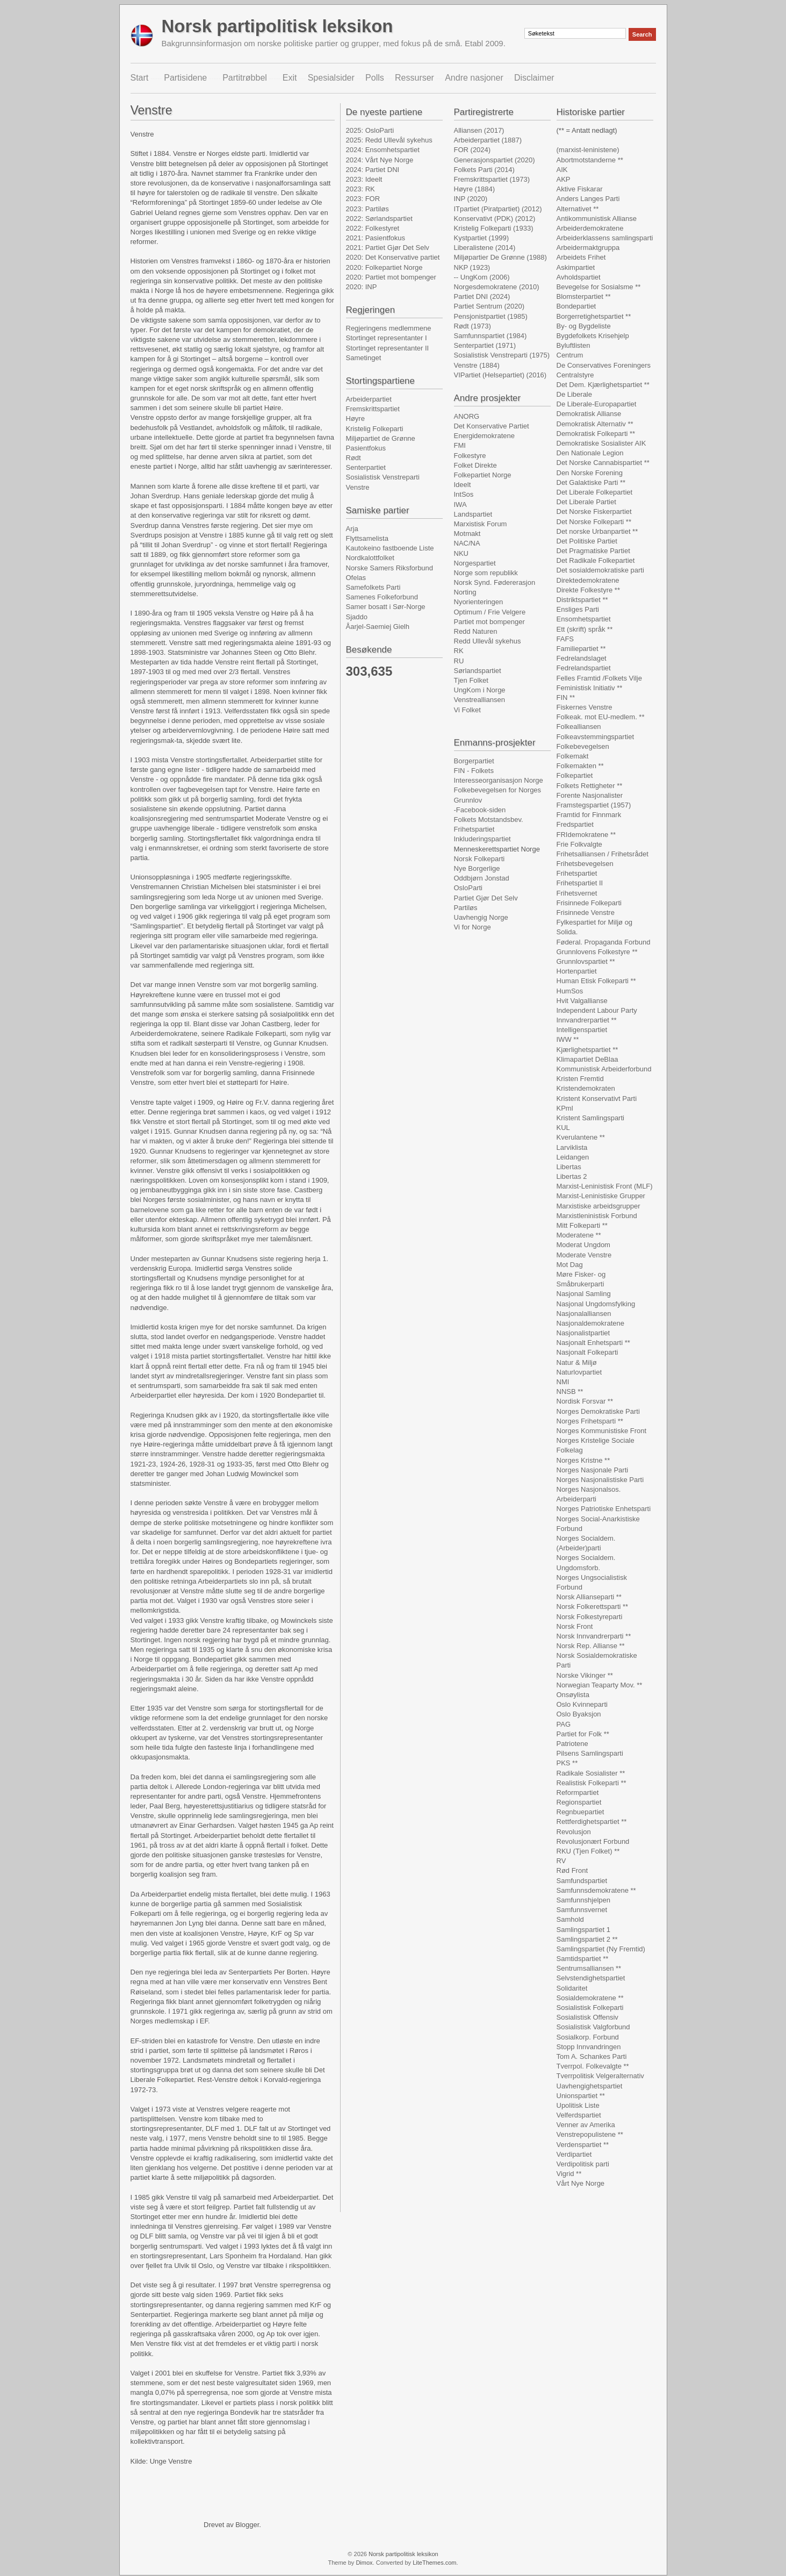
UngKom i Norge (480, 690)
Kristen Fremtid (580, 1079)
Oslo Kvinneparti (582, 1704)
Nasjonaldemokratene (590, 1323)
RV (561, 1861)
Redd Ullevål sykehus (487, 641)
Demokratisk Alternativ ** (595, 424)
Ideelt (462, 485)
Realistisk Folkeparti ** (591, 1783)
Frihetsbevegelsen (585, 864)
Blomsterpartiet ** (584, 296)
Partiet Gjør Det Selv (486, 898)
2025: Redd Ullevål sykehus (389, 140)
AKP (564, 179)
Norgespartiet (475, 563)
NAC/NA (467, 543)
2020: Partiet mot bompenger (391, 277)
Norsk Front (575, 1626)
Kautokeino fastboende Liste (390, 548)
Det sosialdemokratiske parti (600, 570)
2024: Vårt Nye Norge (380, 160)
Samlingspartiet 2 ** (587, 1939)
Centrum (570, 355)
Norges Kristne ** (583, 1460)
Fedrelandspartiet (584, 668)
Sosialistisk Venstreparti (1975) (502, 355)
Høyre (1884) (474, 189)
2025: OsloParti (370, 130)
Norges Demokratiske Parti (598, 1411)
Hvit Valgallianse (582, 1001)
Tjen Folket (471, 680)
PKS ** (567, 1763)
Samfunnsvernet (582, 1910)
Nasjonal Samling (584, 1294)
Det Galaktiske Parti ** (591, 482)
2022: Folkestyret (373, 228)
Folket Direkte (475, 465)
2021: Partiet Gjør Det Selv (387, 248)
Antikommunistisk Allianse (597, 218)
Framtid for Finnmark (589, 815)
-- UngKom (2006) (482, 277)
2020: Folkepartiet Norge (384, 267)
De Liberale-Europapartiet (597, 404)
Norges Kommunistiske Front (602, 1431)
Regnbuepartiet (580, 1812)
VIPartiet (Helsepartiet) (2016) (500, 375)
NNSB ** (570, 1391)
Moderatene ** (579, 1235)
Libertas (569, 1167)
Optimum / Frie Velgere (490, 612)
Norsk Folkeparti (479, 859)
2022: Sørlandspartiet (379, 218)
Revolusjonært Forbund (593, 1841)
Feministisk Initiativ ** (590, 688)
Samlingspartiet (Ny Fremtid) (601, 1949)
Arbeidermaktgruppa (588, 248)
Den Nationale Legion (590, 453)
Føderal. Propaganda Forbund (604, 942)
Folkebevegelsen (583, 746)
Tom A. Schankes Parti (592, 2056)
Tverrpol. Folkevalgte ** (593, 2066)
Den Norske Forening (590, 473)
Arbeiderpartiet (369, 399)
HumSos (570, 991)
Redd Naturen (475, 631)
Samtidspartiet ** (583, 1959)
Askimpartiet (576, 267)
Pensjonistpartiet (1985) (491, 316)
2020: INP (361, 287)
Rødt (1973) (472, 326)
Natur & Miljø (577, 1362)
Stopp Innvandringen (589, 2047)
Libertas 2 (572, 1176)
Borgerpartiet (474, 761)
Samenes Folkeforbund (382, 597)
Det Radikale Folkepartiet (596, 560)
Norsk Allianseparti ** (589, 1597)
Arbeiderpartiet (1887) (488, 140)
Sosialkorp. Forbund (588, 2037)
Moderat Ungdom (583, 1245)
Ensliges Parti (578, 609)
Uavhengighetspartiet (590, 2086)
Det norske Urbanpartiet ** (597, 531)
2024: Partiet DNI (373, 170)
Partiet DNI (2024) (482, 296)
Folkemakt (573, 756)
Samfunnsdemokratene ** (596, 1890)
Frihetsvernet (577, 893)
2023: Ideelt (364, 179)
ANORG (467, 416)
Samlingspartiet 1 (583, 1930)
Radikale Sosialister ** (591, 1773)
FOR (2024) (472, 150)
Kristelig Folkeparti (374, 429)
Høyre (355, 418)
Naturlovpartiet (579, 1372)
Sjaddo (356, 617)
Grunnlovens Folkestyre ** (597, 952)
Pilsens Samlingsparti (590, 1753)
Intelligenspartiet (582, 1030)
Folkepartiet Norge (482, 475)
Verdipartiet (574, 2154)
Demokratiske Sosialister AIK (601, 443)
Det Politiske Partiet (587, 541)
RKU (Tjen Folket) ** (588, 1851)
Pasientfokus (366, 448)
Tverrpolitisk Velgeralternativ (600, 2076)
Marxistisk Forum (480, 524)
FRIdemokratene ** (586, 835)
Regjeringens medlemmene (388, 328)
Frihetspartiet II (580, 883)
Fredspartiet (575, 824)
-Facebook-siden (480, 810)
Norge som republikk (486, 573)
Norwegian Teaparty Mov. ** (600, 1685)
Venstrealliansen (479, 700)
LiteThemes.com (434, 2562)
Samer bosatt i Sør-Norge (386, 607)
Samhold (570, 1919)
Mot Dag (570, 1265)
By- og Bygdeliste (584, 326)
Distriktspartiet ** (582, 600)
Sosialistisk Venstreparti (383, 477)
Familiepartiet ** (581, 649)
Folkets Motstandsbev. (488, 819)
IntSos (464, 494)
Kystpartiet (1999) (481, 238)
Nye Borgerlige (477, 868)
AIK (562, 170)
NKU (461, 553)
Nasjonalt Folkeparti (587, 1352)
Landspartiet (473, 514)
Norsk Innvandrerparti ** (594, 1636)
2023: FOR (363, 199)
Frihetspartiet (474, 829)
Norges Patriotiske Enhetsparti (604, 1509)
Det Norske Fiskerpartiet (594, 511)
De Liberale (575, 394)
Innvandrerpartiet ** (587, 1020)
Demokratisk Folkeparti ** (596, 434)
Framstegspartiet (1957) (594, 805)
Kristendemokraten (586, 1088)
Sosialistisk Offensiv (587, 2017)
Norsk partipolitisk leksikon (277, 26)
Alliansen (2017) (479, 130)
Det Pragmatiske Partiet (593, 551)
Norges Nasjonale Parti (593, 1470)
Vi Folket (467, 710)
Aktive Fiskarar (580, 189)
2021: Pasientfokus (376, 238)
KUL (563, 1128)
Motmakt (467, 533)
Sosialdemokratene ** (590, 1998)
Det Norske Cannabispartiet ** (603, 463)
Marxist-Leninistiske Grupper (601, 1196)
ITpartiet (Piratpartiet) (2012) (498, 209)
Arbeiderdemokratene (590, 228)
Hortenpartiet (577, 971)
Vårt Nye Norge (581, 2183)
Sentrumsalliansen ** (589, 1968)
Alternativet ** (578, 209)
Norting (465, 592)
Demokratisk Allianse (589, 414)
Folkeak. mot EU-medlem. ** (601, 717)
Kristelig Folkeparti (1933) (493, 228)
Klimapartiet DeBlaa (587, 1059)
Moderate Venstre (584, 1255)
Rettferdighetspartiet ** (592, 1821)
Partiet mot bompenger (489, 622)
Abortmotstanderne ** (590, 160)
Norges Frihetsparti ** (590, 1421)
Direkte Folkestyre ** (588, 590)
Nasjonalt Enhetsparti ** (593, 1343)
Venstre (142, 134)
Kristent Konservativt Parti (597, 1098)
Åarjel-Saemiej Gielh (378, 626)
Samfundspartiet (582, 1881)
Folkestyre (470, 456)
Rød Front (572, 1870)
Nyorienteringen (478, 602)
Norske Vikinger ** (585, 1675)
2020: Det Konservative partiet (393, 257)
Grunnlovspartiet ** (586, 961)
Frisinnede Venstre (586, 912)
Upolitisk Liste (578, 2105)
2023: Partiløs (367, 209)
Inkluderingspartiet (482, 839)
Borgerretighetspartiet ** (594, 316)
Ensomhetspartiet (584, 619)
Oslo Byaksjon (579, 1714)
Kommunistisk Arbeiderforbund (604, 1069)
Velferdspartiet (579, 2115)
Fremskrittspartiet (373, 409)
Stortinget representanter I (386, 338)
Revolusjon (574, 1832)
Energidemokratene (484, 436)
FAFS (565, 639)
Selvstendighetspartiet (591, 1978)
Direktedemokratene (588, 580)
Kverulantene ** (581, 1137)
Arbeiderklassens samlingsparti (605, 238)
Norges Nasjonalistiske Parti (600, 1480)
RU (459, 661)
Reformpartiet (578, 1792)
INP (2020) (471, 199)
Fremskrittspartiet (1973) (492, 179)
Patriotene (572, 1744)
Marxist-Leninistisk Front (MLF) (605, 1186)
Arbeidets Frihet (581, 257)
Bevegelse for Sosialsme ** (599, 287)
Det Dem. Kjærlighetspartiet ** (603, 385)
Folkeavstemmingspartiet (595, 737)
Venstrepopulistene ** (590, 2134)
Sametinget (363, 358)
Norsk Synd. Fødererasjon (495, 582)
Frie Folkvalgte (579, 844)
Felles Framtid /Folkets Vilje (599, 678)
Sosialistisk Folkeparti (590, 2007)
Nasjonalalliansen (584, 1314)
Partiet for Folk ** (583, 1734)
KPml (565, 1108)
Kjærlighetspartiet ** (587, 1050)
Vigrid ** (569, 2174)
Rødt (353, 458)
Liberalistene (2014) (485, 248)
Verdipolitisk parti (583, 2164)
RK (459, 651)
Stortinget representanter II (387, 348)
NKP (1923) (472, 267)
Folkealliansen (579, 726)
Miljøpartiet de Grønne (380, 438)
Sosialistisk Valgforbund (593, 2027)
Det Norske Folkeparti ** (594, 522)
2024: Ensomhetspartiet (383, 150)
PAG (564, 1724)
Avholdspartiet (579, 277)
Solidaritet (572, 1988)
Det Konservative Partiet (491, 426)
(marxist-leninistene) (588, 150)
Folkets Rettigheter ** (590, 786)
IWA (460, 504)
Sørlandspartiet (477, 671)
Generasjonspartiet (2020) (494, 160)
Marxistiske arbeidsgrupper (598, 1206)
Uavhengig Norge (481, 917)
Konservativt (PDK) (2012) (495, 218)
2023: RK (360, 189)
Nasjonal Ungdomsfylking (596, 1304)
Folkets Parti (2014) (484, 170)
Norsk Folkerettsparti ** (593, 1606)
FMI (460, 445)
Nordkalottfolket (370, 558)
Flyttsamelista (367, 538)
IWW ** (568, 1039)
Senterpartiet (366, 467)
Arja (352, 529)
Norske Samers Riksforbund (390, 568)
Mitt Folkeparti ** (582, 1225)
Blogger (247, 2525)
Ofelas (356, 578)
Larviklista (572, 1147)
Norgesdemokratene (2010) (496, 287)
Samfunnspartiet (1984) (490, 336)
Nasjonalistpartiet (583, 1333)
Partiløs (466, 908)
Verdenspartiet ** (583, 2145)
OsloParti (468, 888)
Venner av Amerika (586, 2125)
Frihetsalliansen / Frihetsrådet (602, 854)
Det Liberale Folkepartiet (595, 492)
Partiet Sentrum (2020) (489, 306)
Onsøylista (573, 1695)
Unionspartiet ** (581, 2096)
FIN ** (566, 697)
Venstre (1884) (477, 365)
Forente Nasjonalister (590, 795)
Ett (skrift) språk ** (585, 629)
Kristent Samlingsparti (590, 1118)
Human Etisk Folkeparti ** (596, 981)
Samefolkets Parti (373, 587)
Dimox (364, 2562)
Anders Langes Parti (588, 199)
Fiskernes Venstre (584, 707)
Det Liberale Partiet (586, 502)
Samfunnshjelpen (583, 1900)
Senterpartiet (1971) (485, 345)
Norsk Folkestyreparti (590, 1617)
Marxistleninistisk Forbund (597, 1216)
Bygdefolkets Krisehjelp (593, 336)
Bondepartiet (576, 306)
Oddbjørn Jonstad (481, 878)
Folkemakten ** (580, 766)
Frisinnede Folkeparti (589, 903)
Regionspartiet (579, 1802)
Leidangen (573, 1157)
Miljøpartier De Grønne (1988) (500, 257)
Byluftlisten (573, 345)
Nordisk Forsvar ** (585, 1401)
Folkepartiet (575, 775)
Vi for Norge (472, 927)
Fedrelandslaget (582, 658)
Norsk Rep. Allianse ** (591, 1646)
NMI (563, 1382)
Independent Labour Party (597, 1010)
